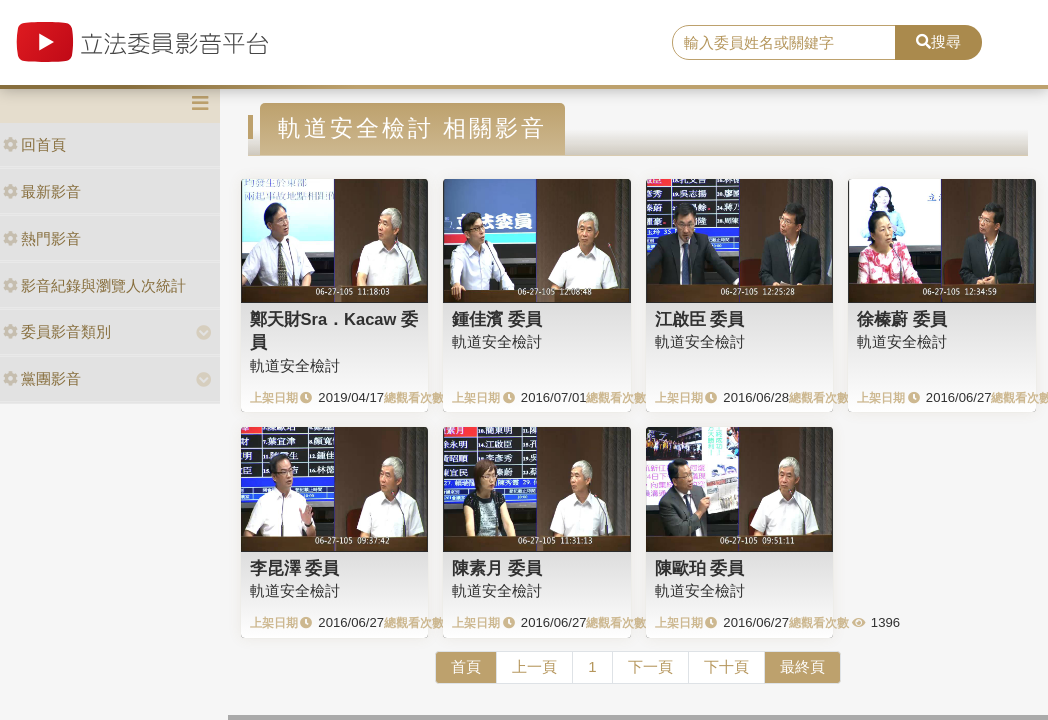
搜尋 (938, 41)
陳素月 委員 (497, 568)
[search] (784, 43)
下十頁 (726, 666)
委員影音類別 (57, 331)
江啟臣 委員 (700, 319)
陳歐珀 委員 (700, 568)
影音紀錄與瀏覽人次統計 (94, 285)
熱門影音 (42, 238)
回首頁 (34, 144)
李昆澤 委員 (295, 568)
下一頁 (650, 666)
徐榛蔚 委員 (902, 319)
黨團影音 (42, 378)
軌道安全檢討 (295, 365)
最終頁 (802, 666)
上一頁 (534, 666)
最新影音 (42, 191)
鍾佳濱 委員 (497, 319)
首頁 (466, 666)
